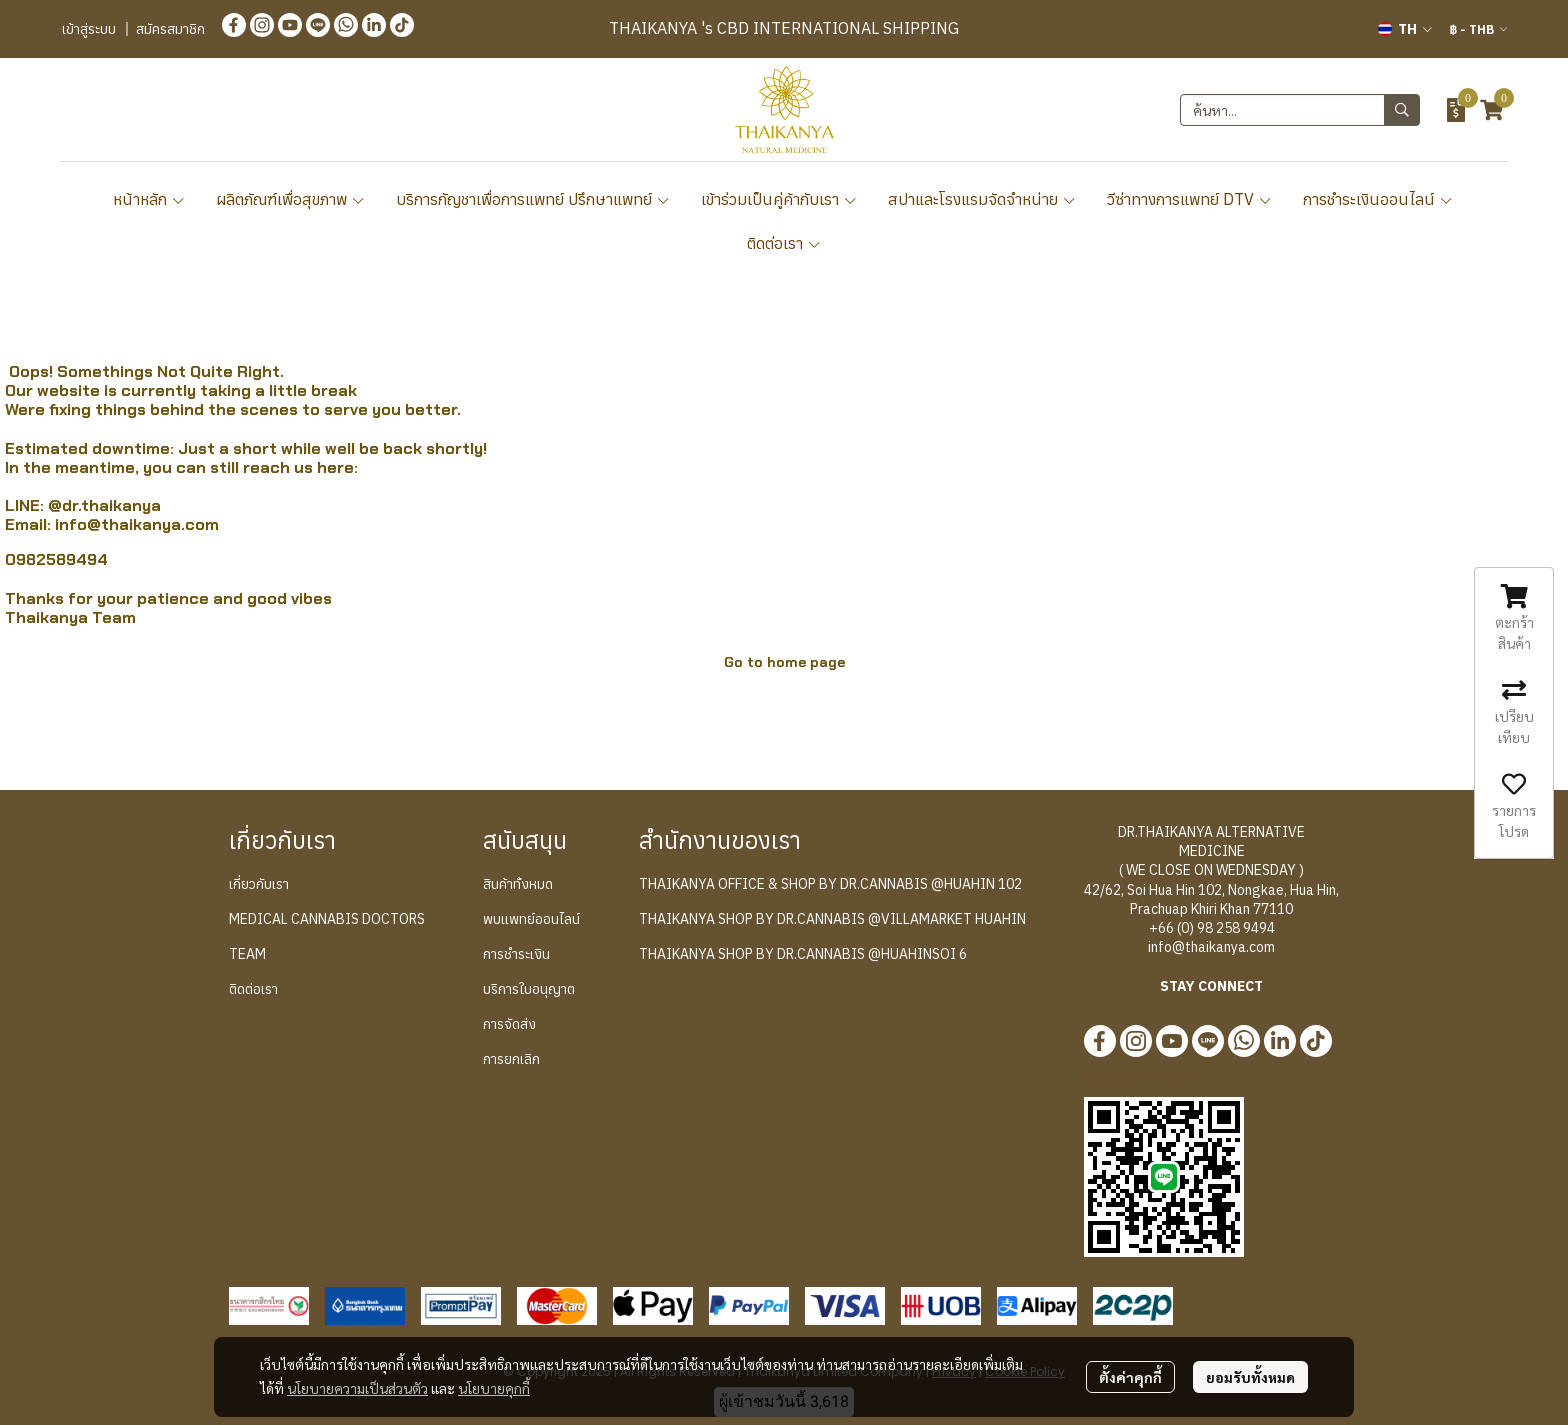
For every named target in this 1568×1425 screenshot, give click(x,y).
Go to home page (784, 662)
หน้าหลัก (149, 199)
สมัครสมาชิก (170, 29)
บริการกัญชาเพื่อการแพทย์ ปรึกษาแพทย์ (533, 199)
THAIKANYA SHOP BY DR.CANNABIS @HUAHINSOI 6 (803, 954)
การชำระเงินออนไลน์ (1378, 199)
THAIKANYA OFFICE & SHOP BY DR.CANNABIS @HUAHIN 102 (830, 884)
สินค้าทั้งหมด (518, 884)
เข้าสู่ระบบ (89, 29)
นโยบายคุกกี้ (494, 1388)
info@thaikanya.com (137, 524)
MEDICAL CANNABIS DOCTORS (327, 919)
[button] (1405, 29)
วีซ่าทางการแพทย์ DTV (1190, 199)
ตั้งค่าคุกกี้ (1130, 1377)
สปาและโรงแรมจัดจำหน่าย (982, 199)
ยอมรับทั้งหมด (1250, 1377)
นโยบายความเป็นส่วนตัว (357, 1388)
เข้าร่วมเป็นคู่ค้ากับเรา (779, 199)
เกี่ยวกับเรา (259, 884)
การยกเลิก (511, 1059)
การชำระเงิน (516, 954)
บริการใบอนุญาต (529, 989)
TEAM (247, 954)
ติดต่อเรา (784, 243)
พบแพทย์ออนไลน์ (531, 919)
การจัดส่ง (509, 1024)
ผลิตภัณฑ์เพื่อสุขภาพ (291, 199)
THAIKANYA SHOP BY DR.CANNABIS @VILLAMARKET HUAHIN (832, 919)
